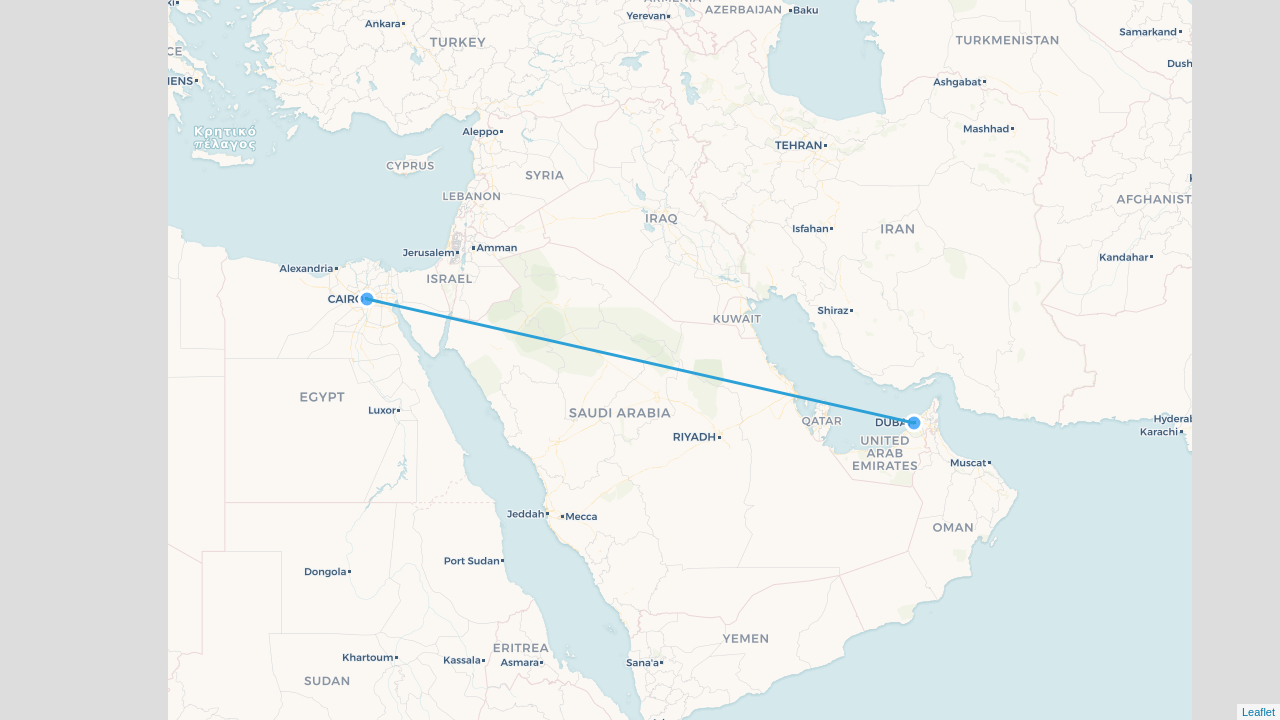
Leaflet (1258, 712)
